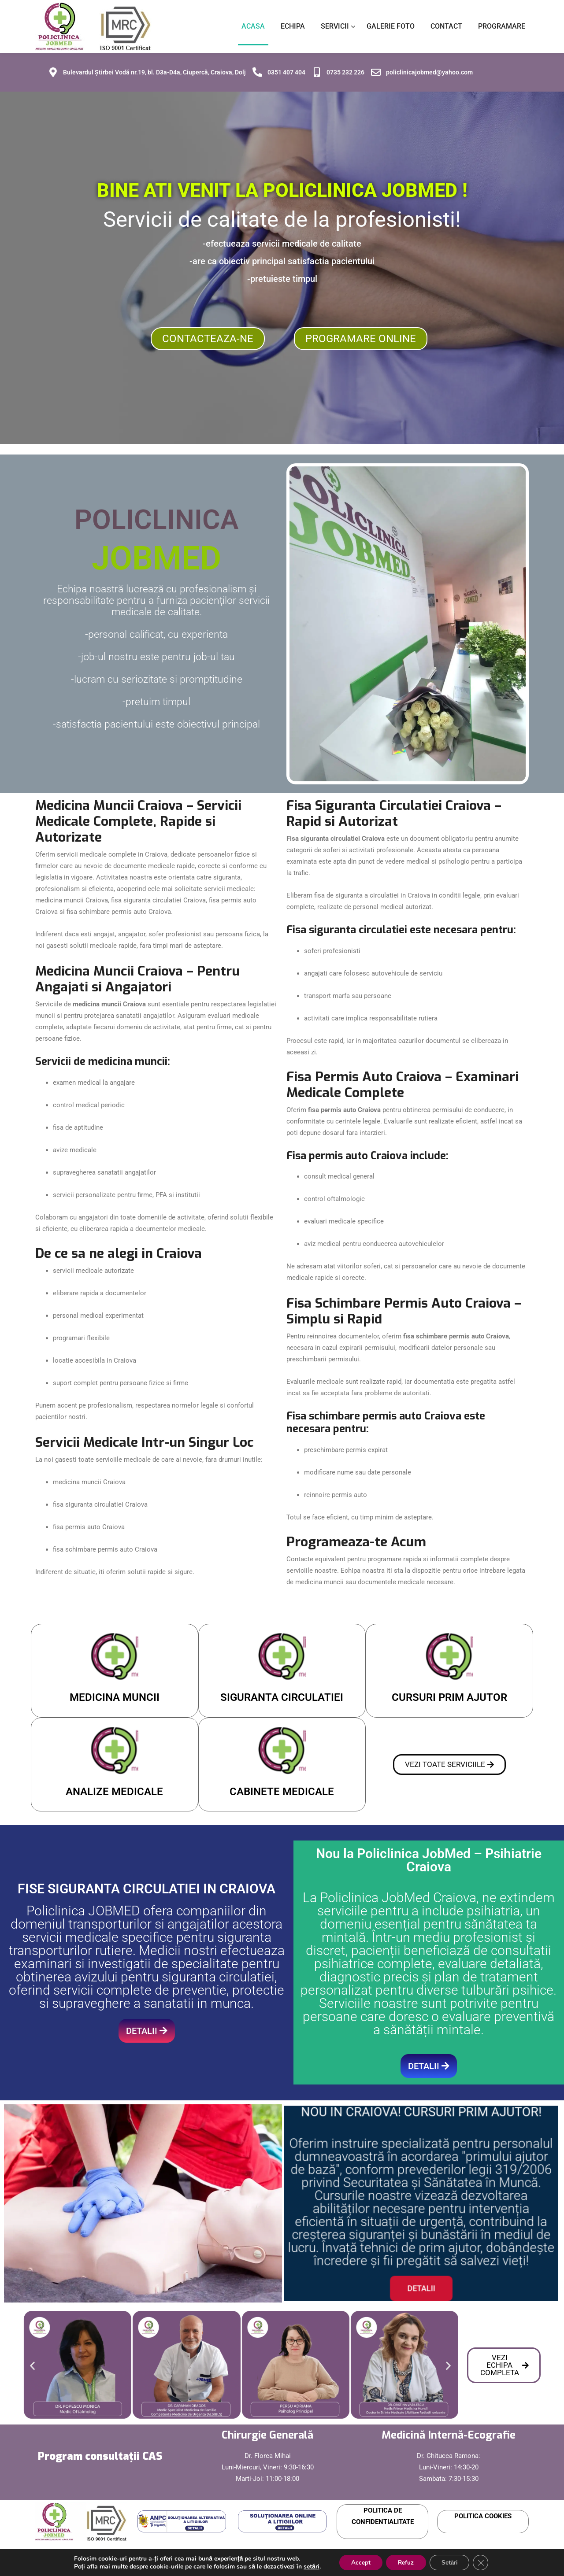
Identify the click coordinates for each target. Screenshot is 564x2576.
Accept (357, 2562)
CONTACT (446, 24)
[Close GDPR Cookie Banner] (485, 2562)
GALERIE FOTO (391, 24)
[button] (32, 2360)
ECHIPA (293, 24)
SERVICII (335, 24)
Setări (452, 2562)
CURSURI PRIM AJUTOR (449, 1693)
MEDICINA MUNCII (115, 1693)
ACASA (253, 24)
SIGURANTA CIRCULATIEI (281, 1693)
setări (307, 2566)
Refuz (405, 2562)
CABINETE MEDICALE (282, 1787)
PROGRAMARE (501, 24)
